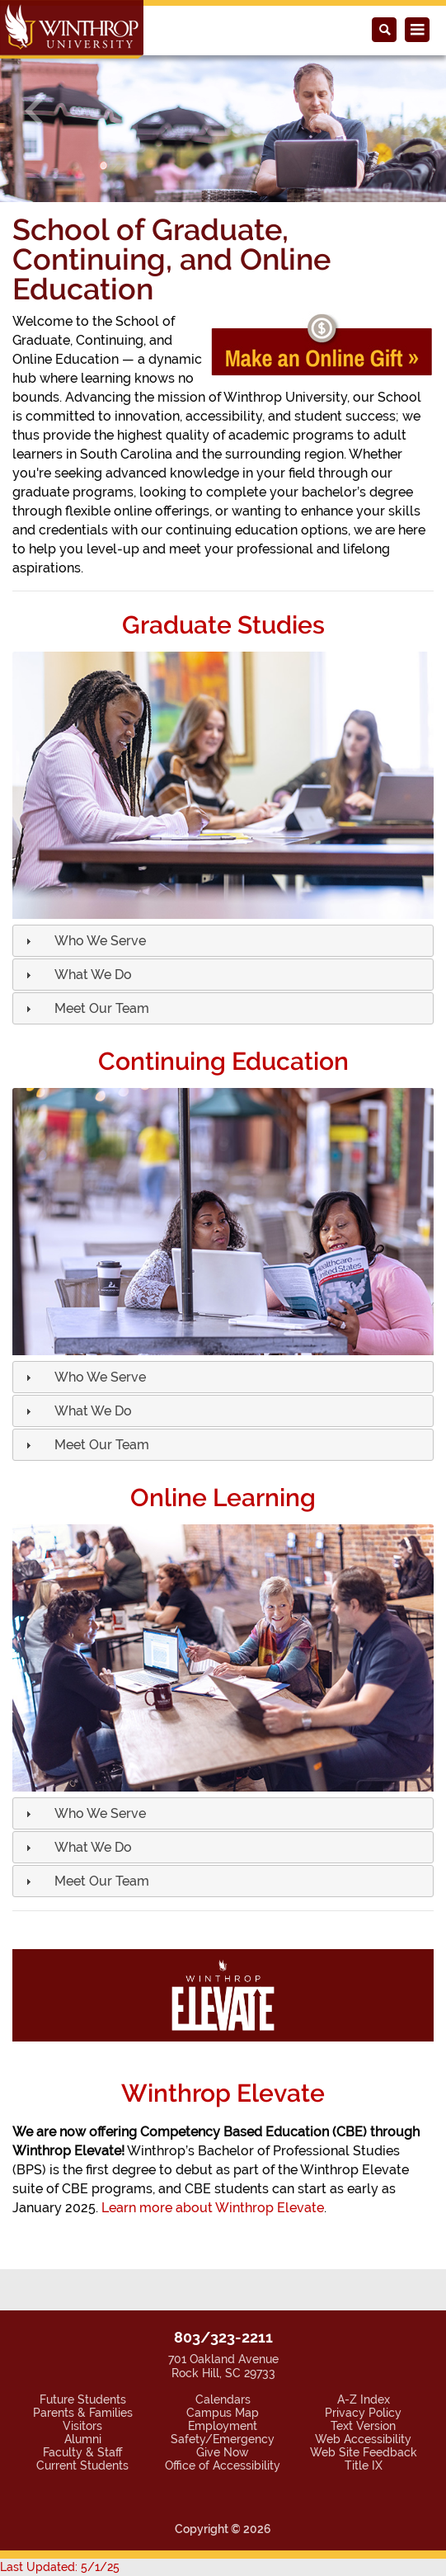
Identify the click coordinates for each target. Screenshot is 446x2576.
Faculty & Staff (82, 2452)
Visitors (82, 2425)
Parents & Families (83, 2412)
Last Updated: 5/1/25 (60, 2567)
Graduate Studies (223, 624)
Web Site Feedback (363, 2452)
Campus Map (222, 2412)
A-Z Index (363, 2399)
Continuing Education (223, 1061)
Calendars (223, 2399)
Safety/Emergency (223, 2439)
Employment (222, 2425)
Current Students (82, 2465)
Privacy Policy (363, 2412)
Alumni (82, 2439)
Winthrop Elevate (223, 2093)
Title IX (364, 2465)
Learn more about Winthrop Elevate (212, 2208)
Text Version (363, 2425)
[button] (33, 112)
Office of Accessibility (222, 2465)
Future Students (83, 2399)
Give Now (222, 2452)
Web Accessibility (363, 2439)
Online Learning (223, 1497)
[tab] (223, 941)
